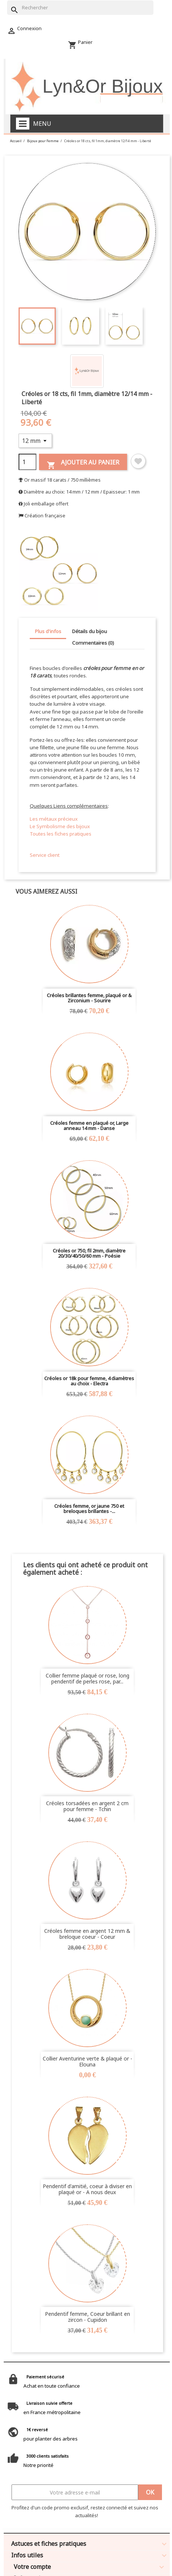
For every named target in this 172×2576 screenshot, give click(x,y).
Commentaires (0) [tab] (93, 642)
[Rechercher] (80, 7)
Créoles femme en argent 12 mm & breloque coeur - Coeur (87, 1933)
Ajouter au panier (83, 464)
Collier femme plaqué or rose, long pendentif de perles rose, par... (87, 1678)
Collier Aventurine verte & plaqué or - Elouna (87, 2061)
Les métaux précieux (54, 818)
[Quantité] (27, 462)
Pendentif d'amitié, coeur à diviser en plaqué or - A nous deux (87, 2189)
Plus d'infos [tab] (48, 631)
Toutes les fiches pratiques (60, 833)
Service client (44, 855)
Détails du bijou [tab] (89, 631)
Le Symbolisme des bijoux (60, 826)
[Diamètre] (35, 441)
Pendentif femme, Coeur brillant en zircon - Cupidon (87, 2316)
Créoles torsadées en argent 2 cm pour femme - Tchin (87, 1806)
